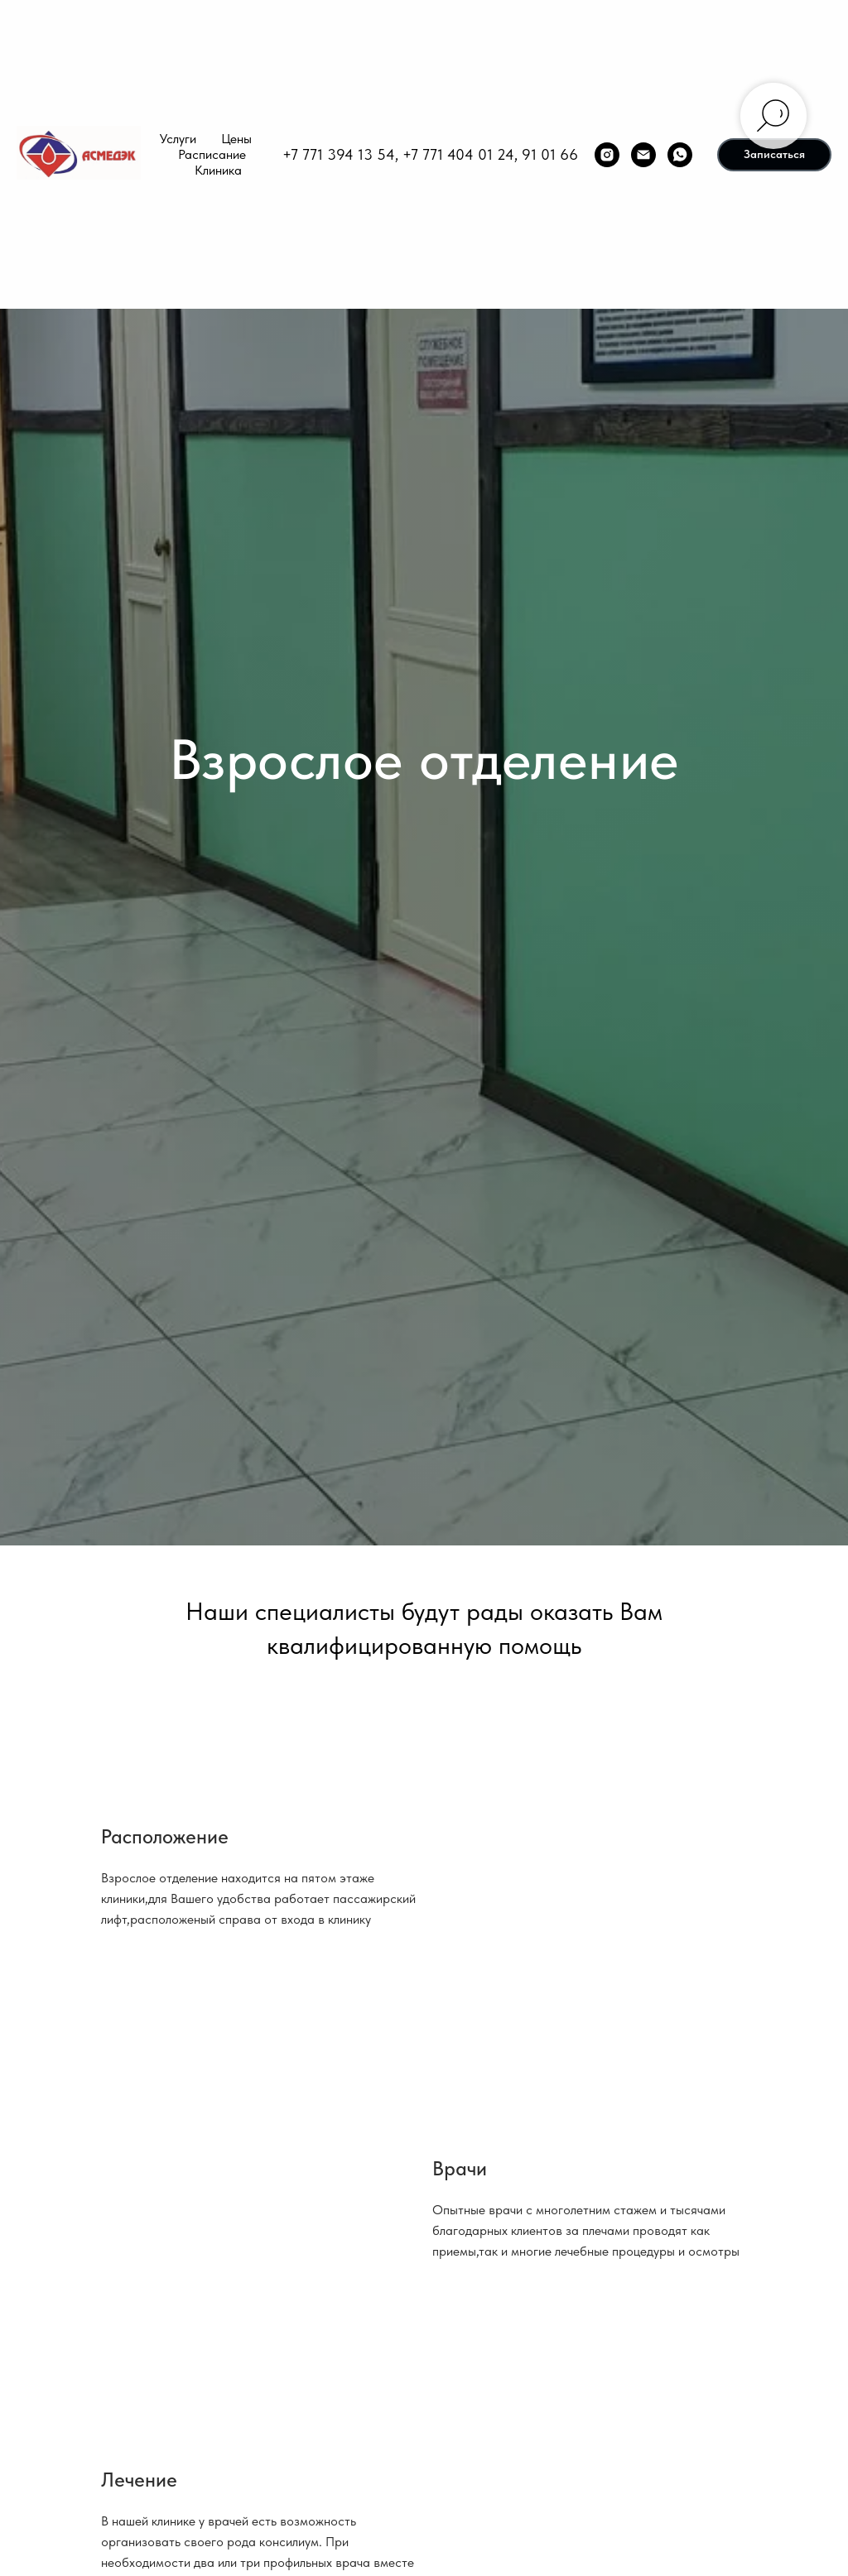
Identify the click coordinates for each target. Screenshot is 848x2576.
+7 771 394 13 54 (338, 154)
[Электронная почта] (643, 154)
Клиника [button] (218, 170)
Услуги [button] (178, 139)
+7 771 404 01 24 (458, 154)
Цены (236, 139)
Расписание (212, 154)
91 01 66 (550, 154)
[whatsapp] (679, 154)
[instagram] (607, 154)
